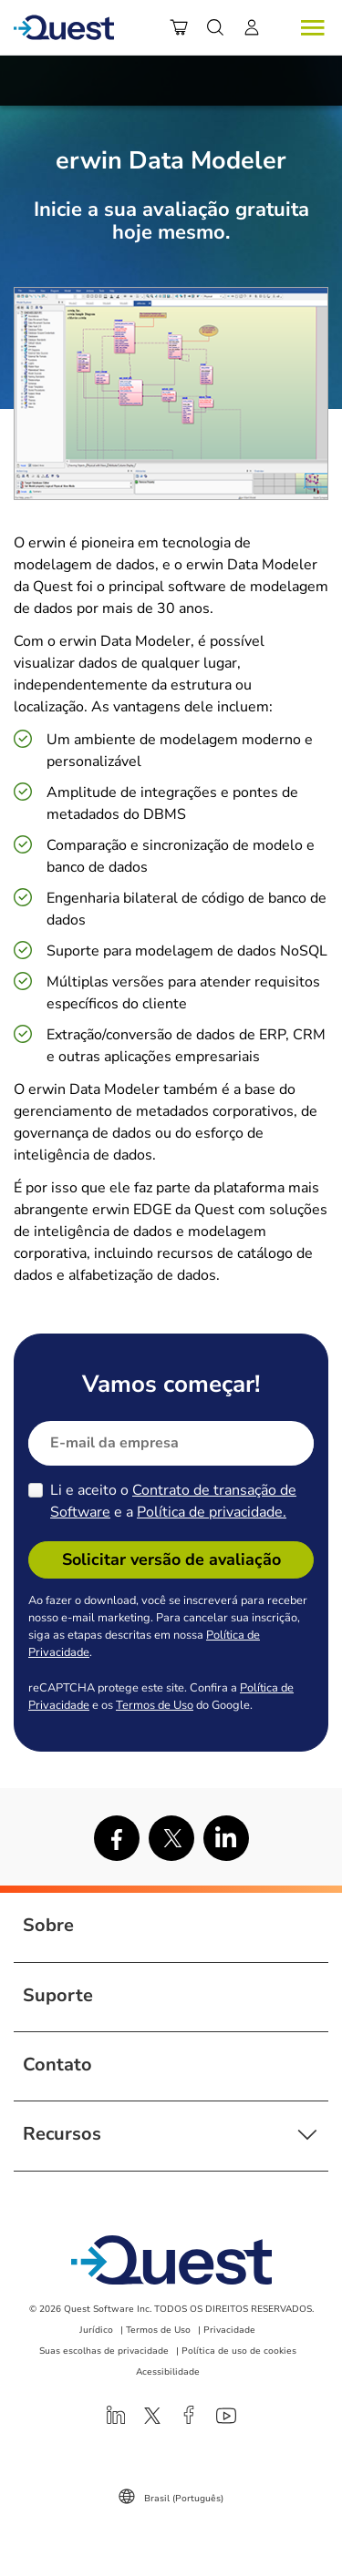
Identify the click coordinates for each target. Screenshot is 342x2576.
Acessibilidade (168, 2372)
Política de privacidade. (211, 1512)
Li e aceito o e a (173, 1501)
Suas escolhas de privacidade (104, 2351)
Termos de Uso (154, 1705)
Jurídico (96, 2330)
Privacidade (229, 2330)
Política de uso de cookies (238, 2351)
